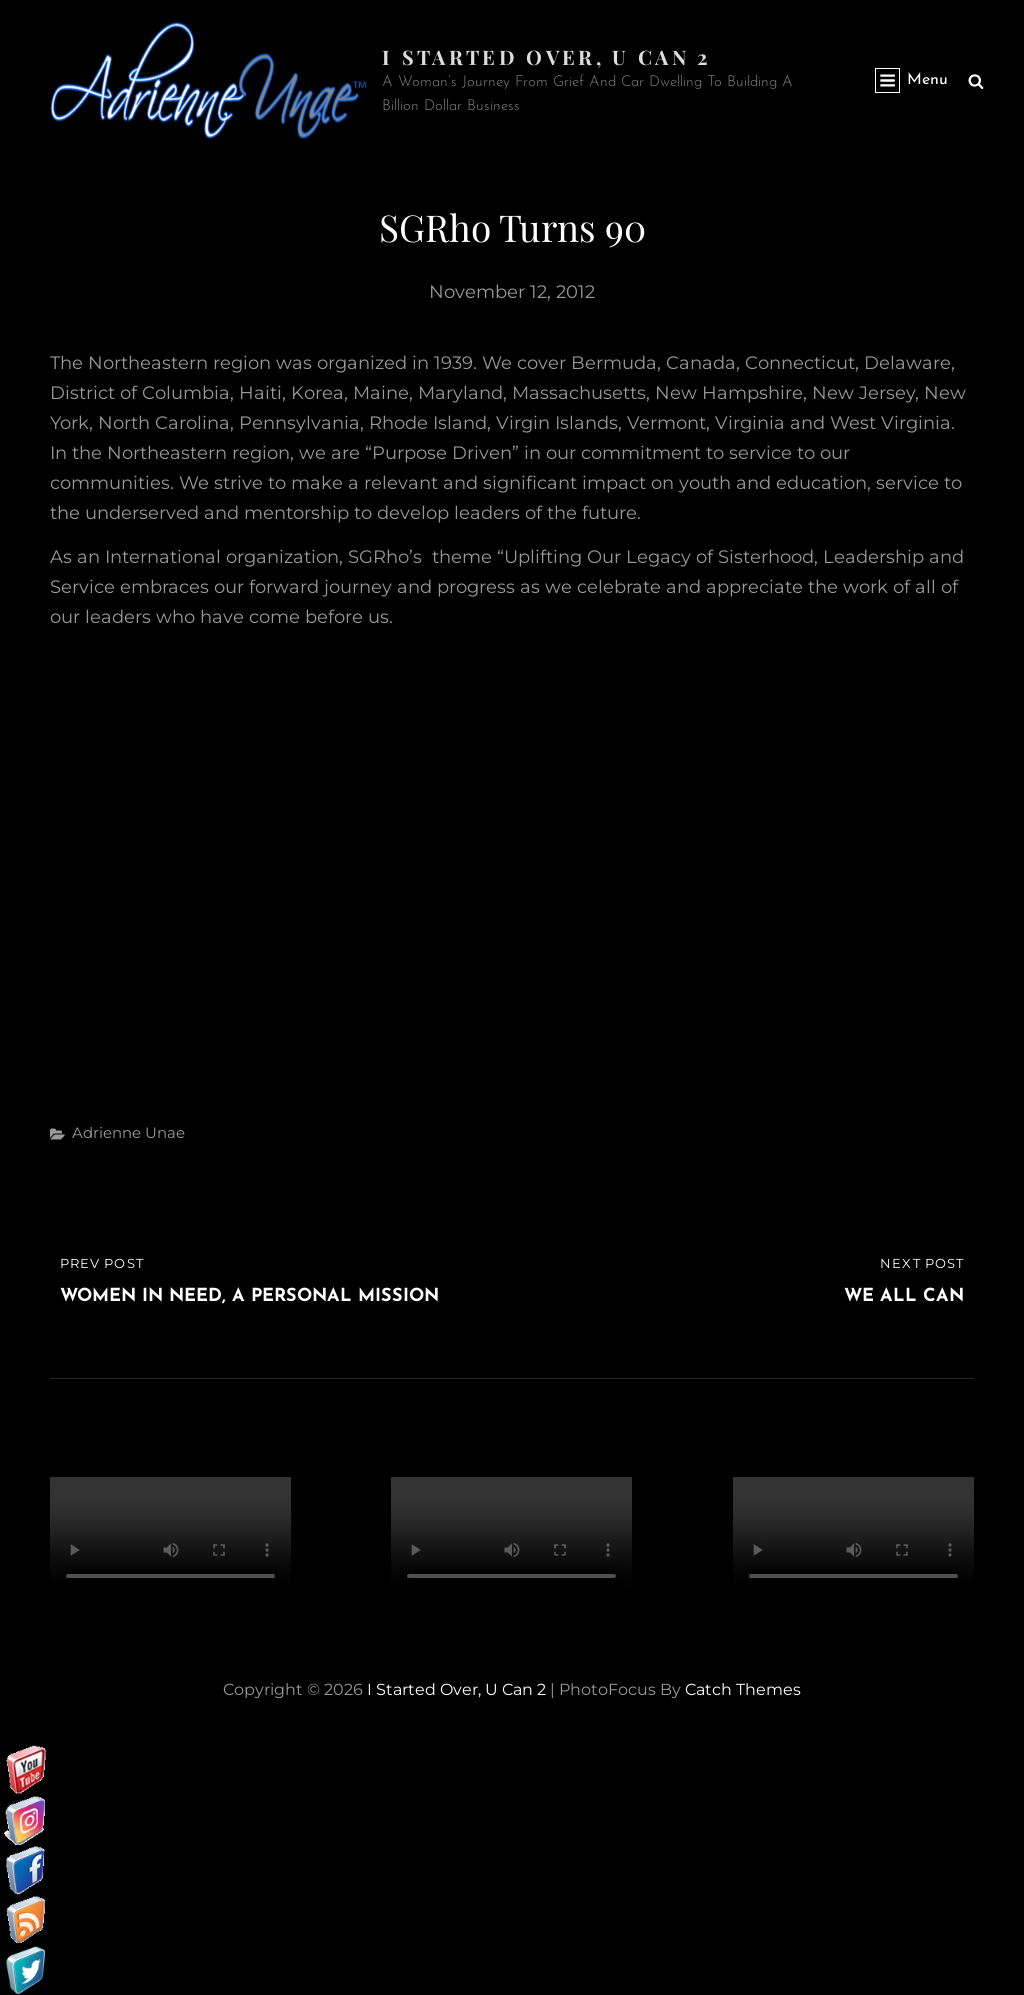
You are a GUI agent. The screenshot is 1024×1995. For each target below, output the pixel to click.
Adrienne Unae (128, 1132)
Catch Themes (743, 1689)
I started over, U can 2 (546, 56)
